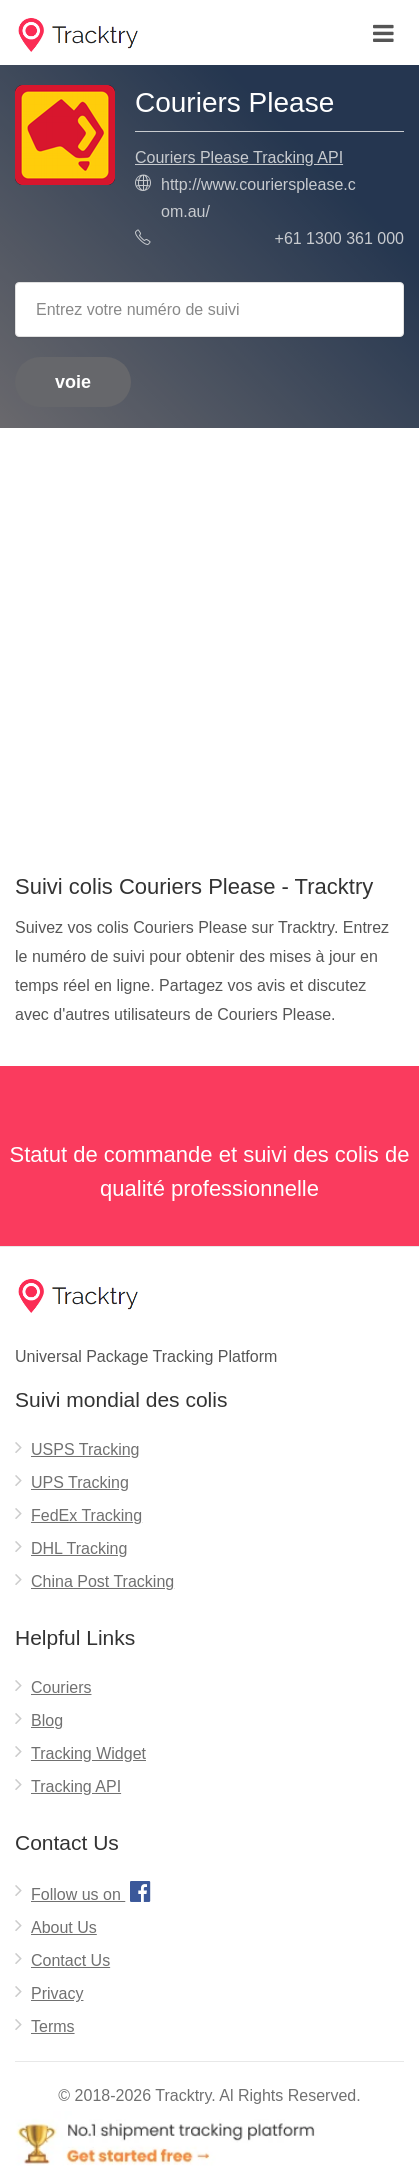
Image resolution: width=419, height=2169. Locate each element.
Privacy (57, 1993)
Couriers (61, 1687)
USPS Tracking (85, 1449)
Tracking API (76, 1786)
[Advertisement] (209, 643)
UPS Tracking (80, 1482)
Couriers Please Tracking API (239, 157)
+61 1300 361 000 (339, 238)
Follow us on (93, 1891)
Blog (47, 1720)
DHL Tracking (79, 1548)
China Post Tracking (102, 1581)
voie (73, 382)
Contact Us (70, 1960)
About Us (64, 1927)
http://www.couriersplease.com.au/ (258, 198)
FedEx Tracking (86, 1515)
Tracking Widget (88, 1753)
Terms (53, 2026)
